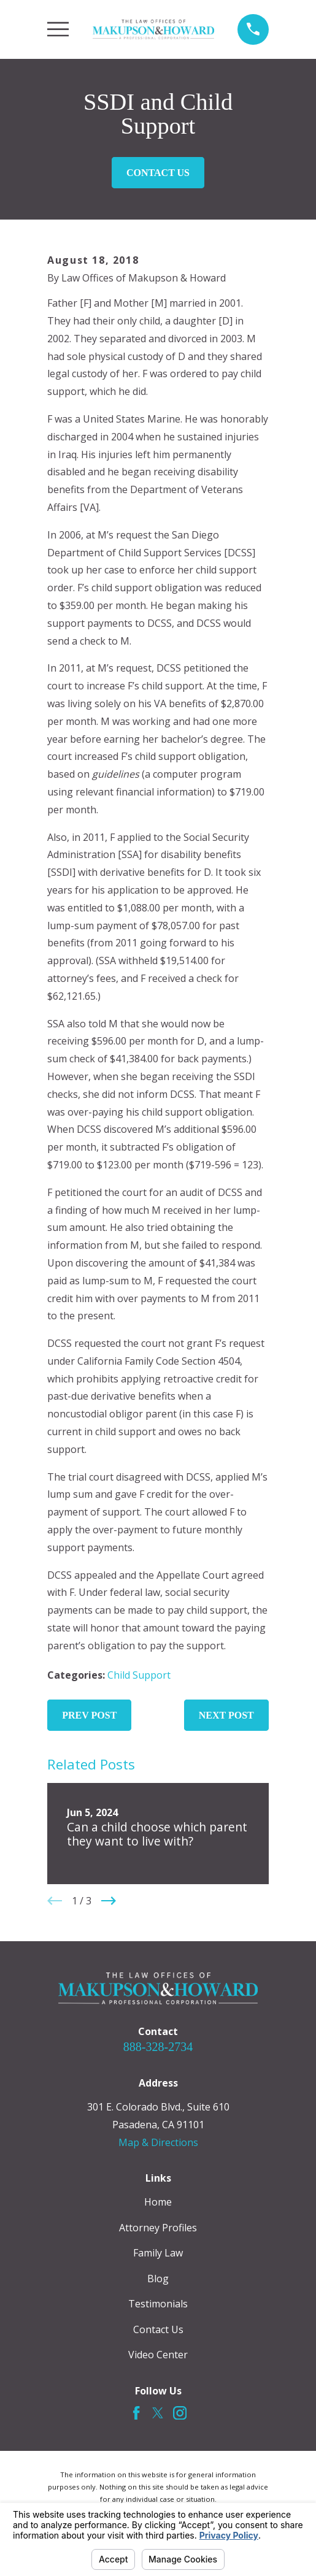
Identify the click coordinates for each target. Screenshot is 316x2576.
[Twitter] (157, 2413)
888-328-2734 (158, 2046)
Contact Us (158, 172)
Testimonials (158, 2303)
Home (158, 2202)
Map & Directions (158, 2142)
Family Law (158, 2253)
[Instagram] (180, 2413)
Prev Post (89, 1715)
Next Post (226, 1715)
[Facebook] (136, 2413)
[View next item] (108, 1900)
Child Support (139, 1675)
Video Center (158, 2354)
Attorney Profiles (158, 2227)
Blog (158, 2278)
